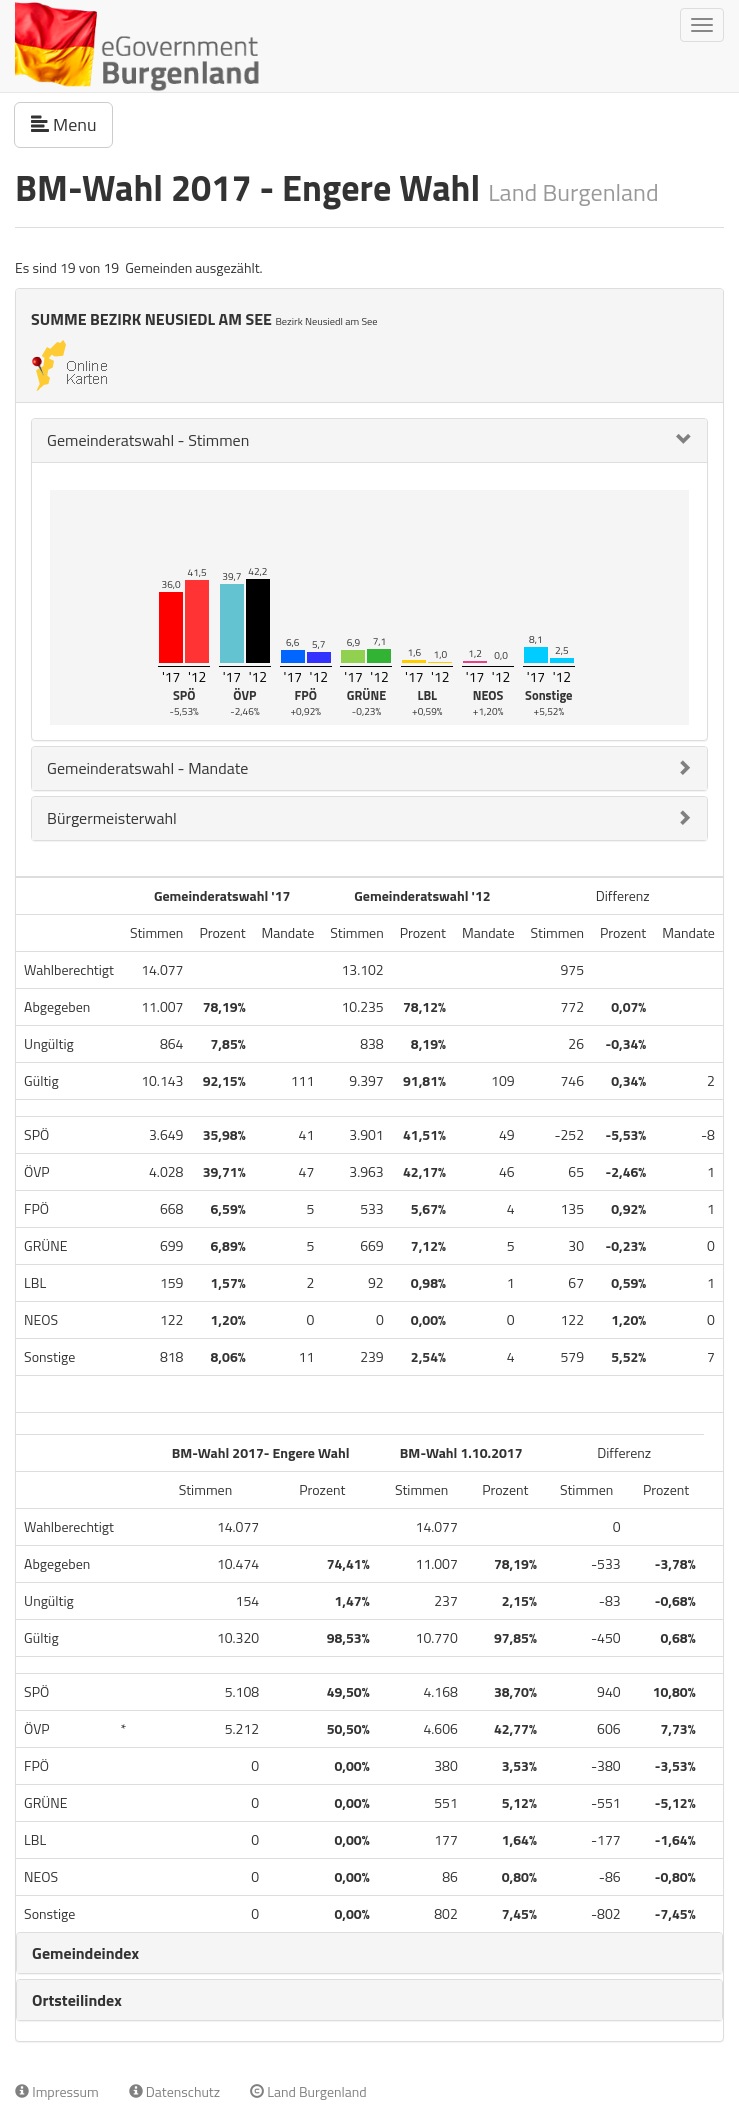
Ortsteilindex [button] (77, 2000)
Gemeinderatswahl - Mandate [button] (147, 768)
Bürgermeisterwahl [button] (112, 818)
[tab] (369, 440)
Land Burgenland (308, 2091)
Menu (72, 124)
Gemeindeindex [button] (85, 1953)
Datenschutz (174, 2091)
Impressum (57, 2091)
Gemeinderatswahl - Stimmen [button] (148, 440)
